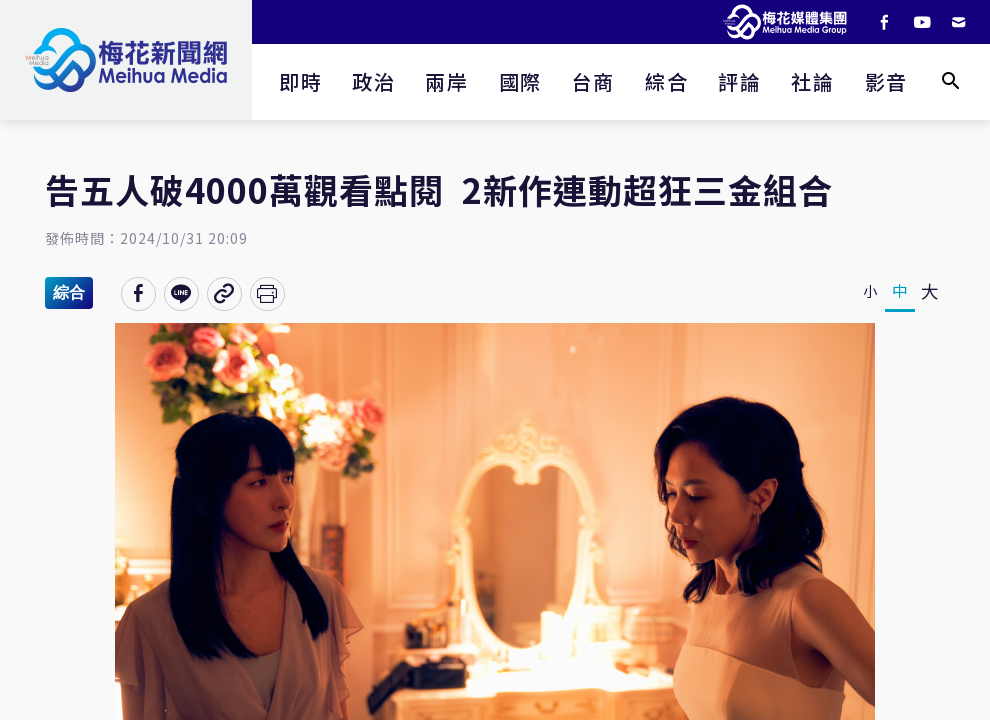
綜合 (666, 81)
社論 (812, 81)
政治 (373, 81)
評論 (739, 81)
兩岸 (446, 81)
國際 (520, 81)
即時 (300, 81)
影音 (886, 81)
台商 (593, 81)
